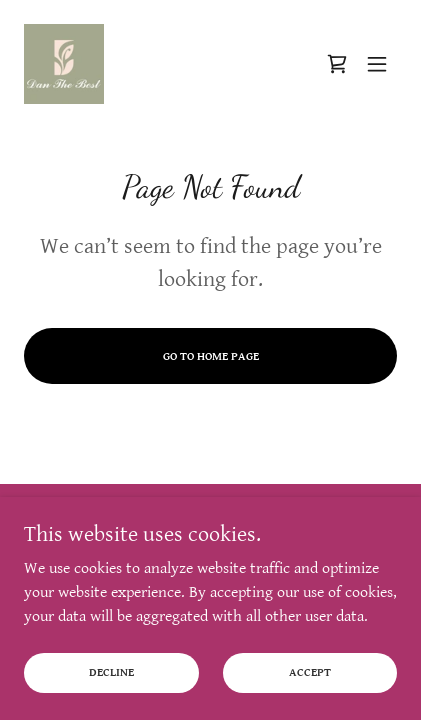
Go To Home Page (211, 356)
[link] (64, 64)
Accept (310, 685)
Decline (111, 685)
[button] (377, 64)
